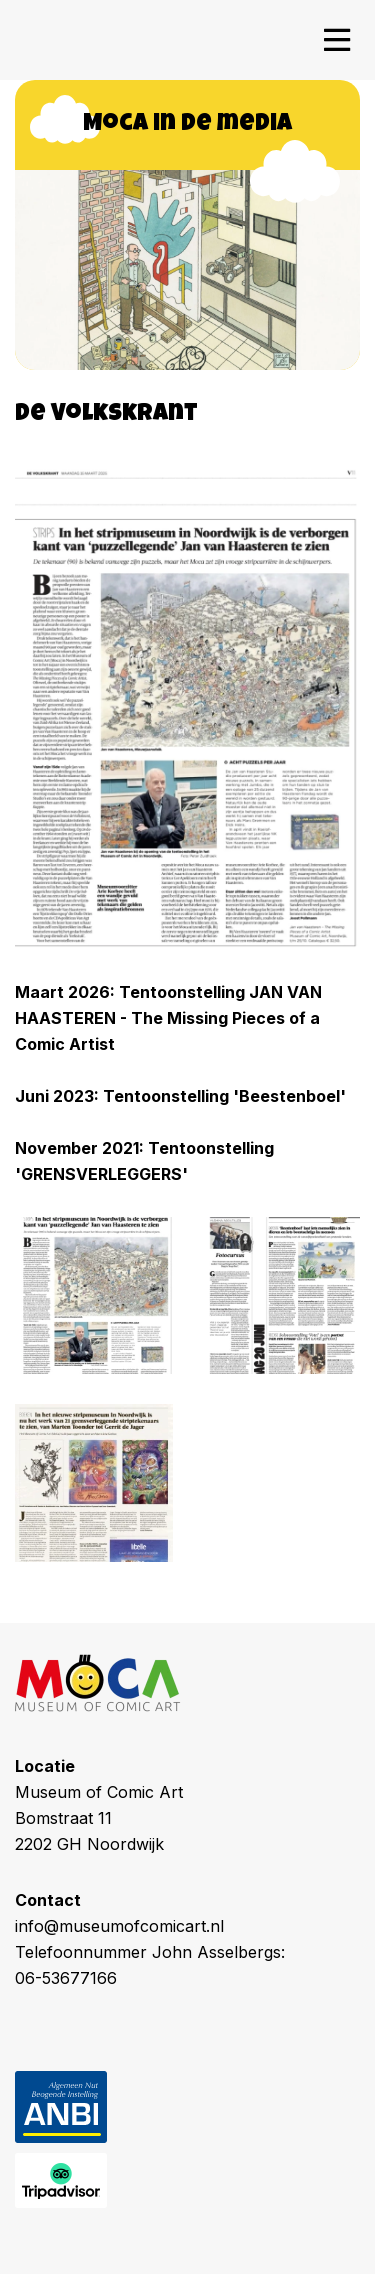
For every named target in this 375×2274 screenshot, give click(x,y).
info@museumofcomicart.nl (119, 1926)
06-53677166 (66, 1978)
